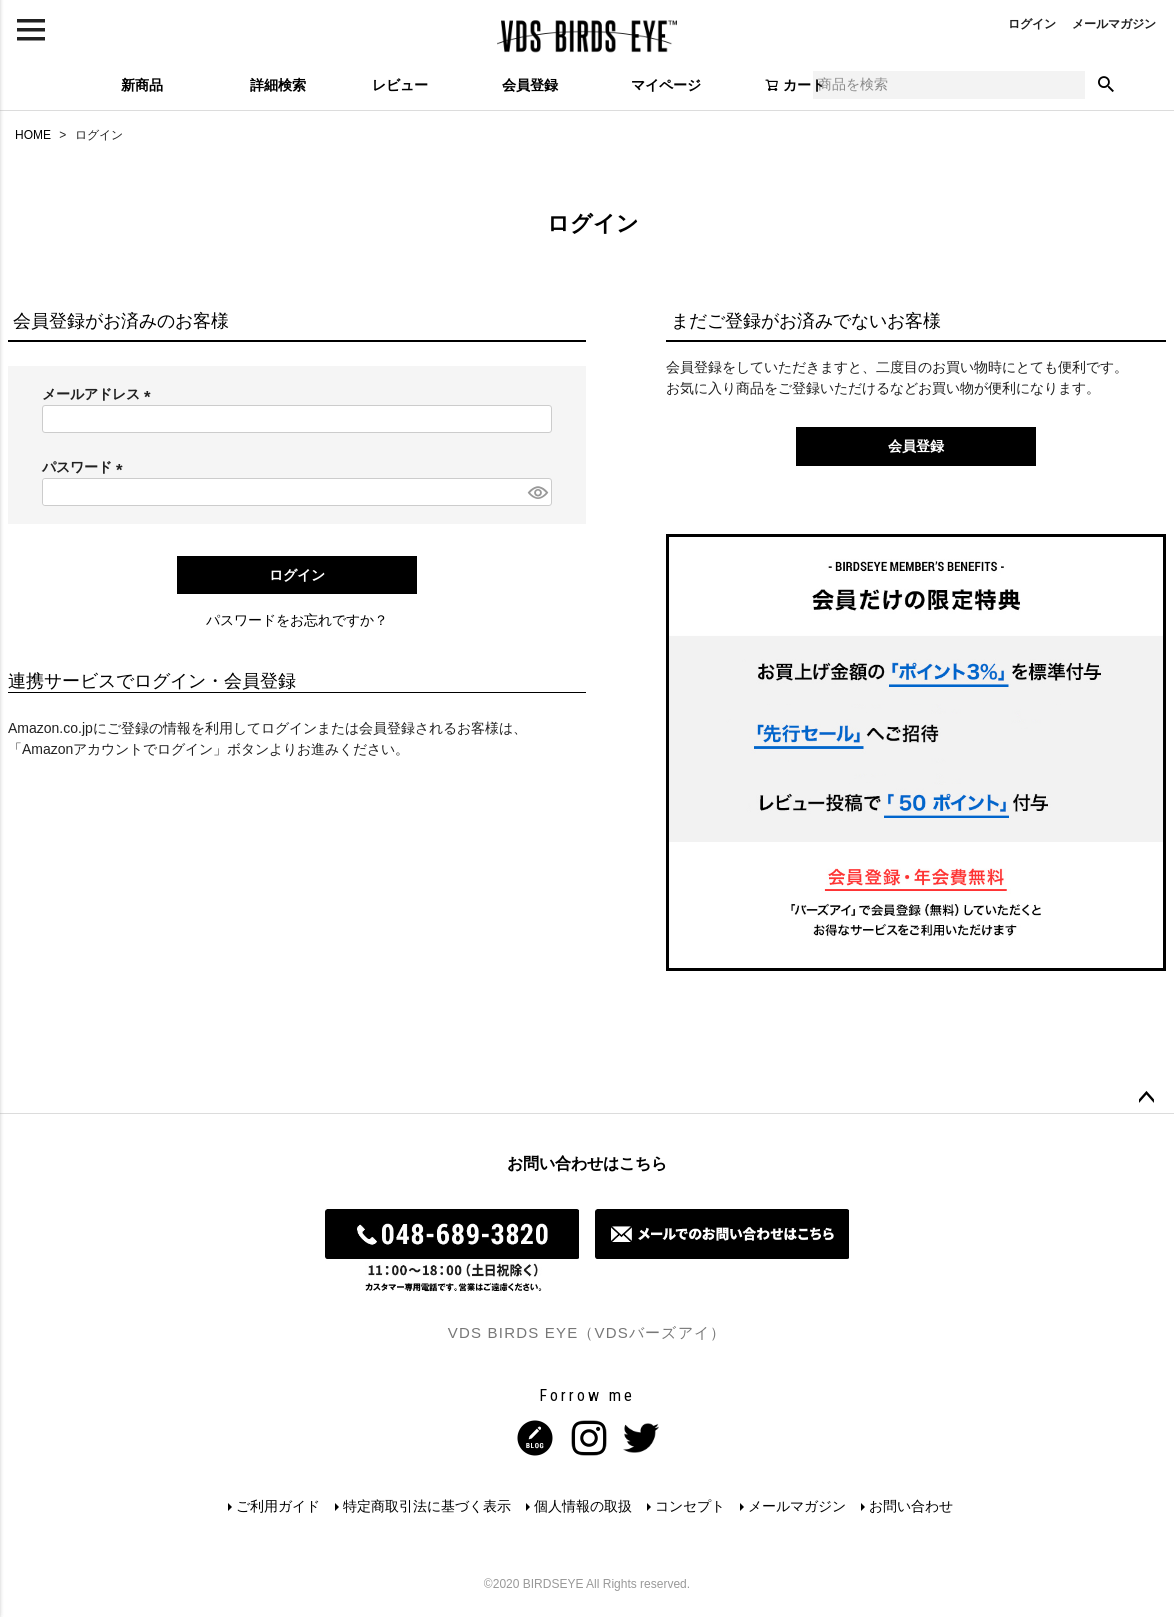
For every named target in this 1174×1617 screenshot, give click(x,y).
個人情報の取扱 (583, 1506)
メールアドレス (100, 394)
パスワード (86, 467)
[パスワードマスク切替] (537, 492)
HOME (33, 135)
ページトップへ (1146, 1098)
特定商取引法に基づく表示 (426, 1506)
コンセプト (691, 1506)
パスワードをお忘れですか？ (297, 620)
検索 (1106, 85)
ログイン (1032, 24)
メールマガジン (1114, 24)
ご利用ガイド (276, 1506)
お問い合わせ (914, 1506)
